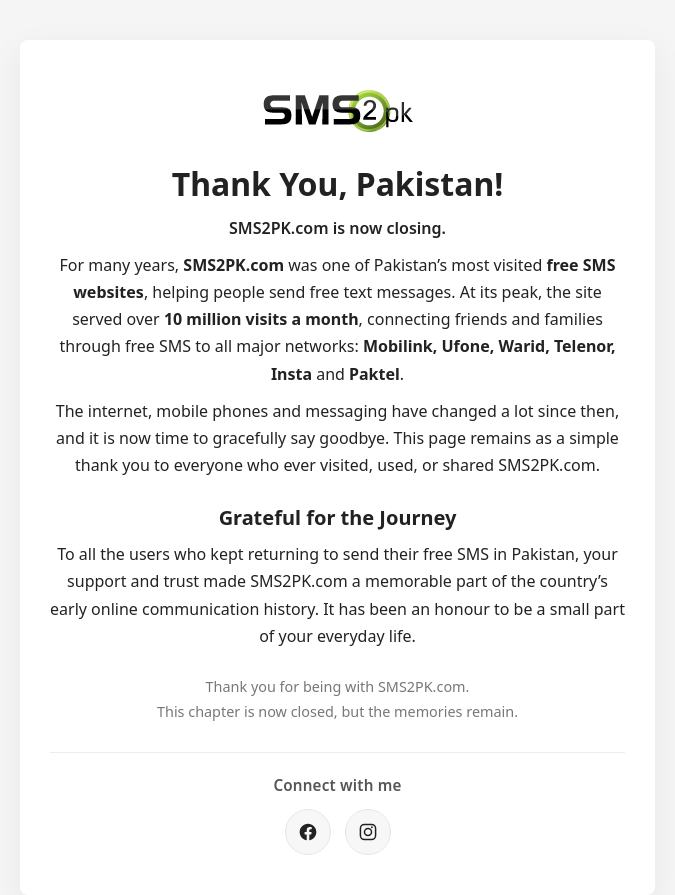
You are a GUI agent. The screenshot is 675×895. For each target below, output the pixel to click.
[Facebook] (308, 832)
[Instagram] (368, 832)
